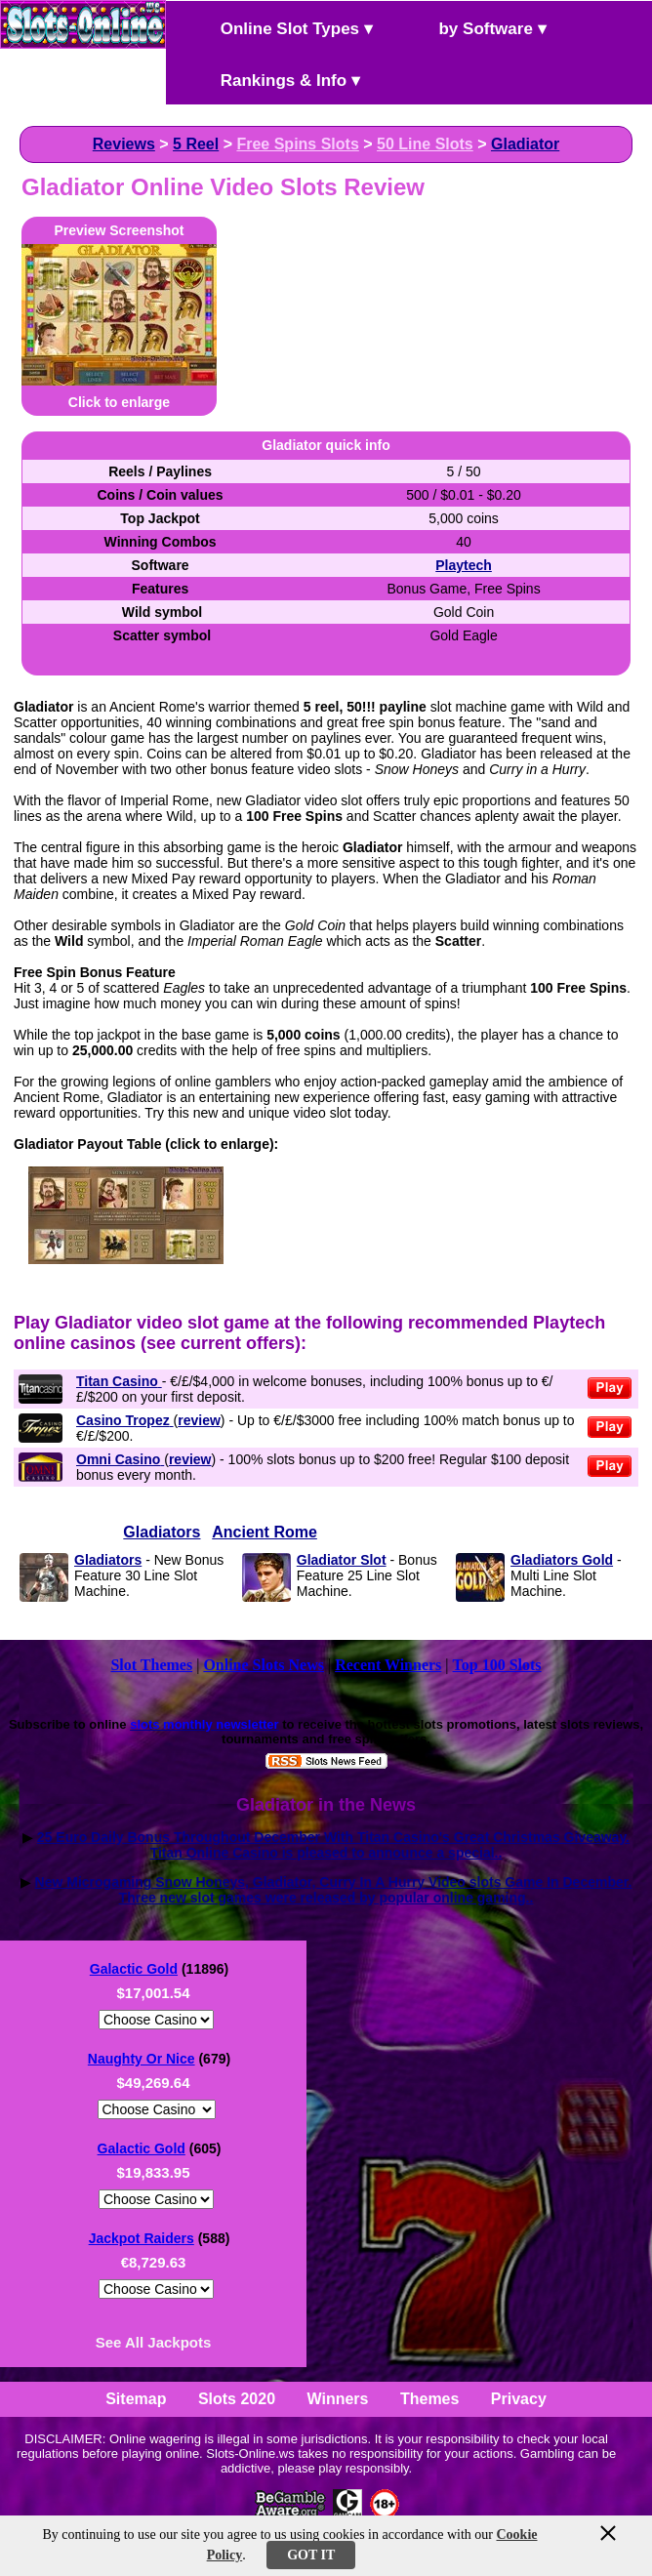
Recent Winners (388, 1664)
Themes (429, 2399)
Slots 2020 (236, 2399)
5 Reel (196, 144)
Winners (338, 2399)
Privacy (519, 2399)
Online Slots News (263, 1664)
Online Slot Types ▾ (280, 27)
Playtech (463, 565)
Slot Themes (151, 1664)
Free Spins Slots (297, 144)
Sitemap (135, 2399)
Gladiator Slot (342, 1560)
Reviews (124, 144)
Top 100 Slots (497, 1664)
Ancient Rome (264, 1532)
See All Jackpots (154, 2342)
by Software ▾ (476, 27)
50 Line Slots (425, 144)
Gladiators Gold (561, 1560)
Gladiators (161, 1532)
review (199, 1420)
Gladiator (525, 144)
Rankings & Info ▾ (273, 78)
